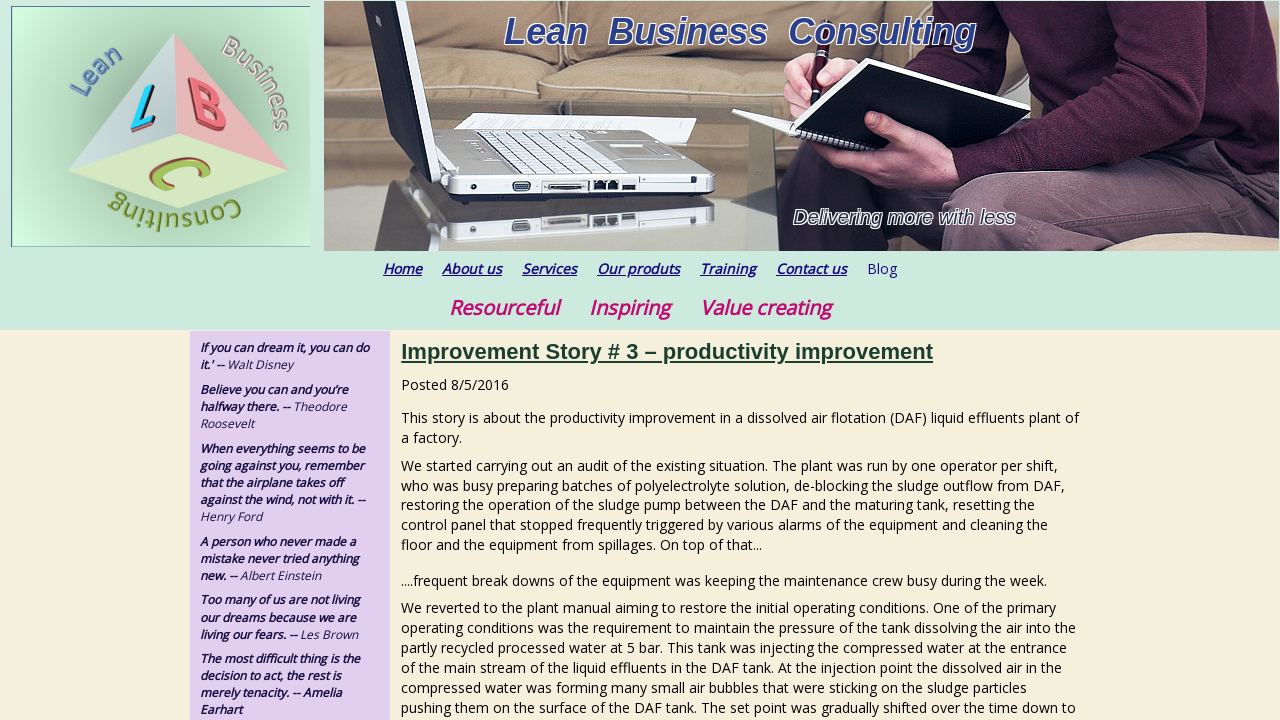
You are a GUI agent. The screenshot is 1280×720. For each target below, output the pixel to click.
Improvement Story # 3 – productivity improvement (667, 351)
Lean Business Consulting (740, 31)
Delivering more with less (904, 217)
